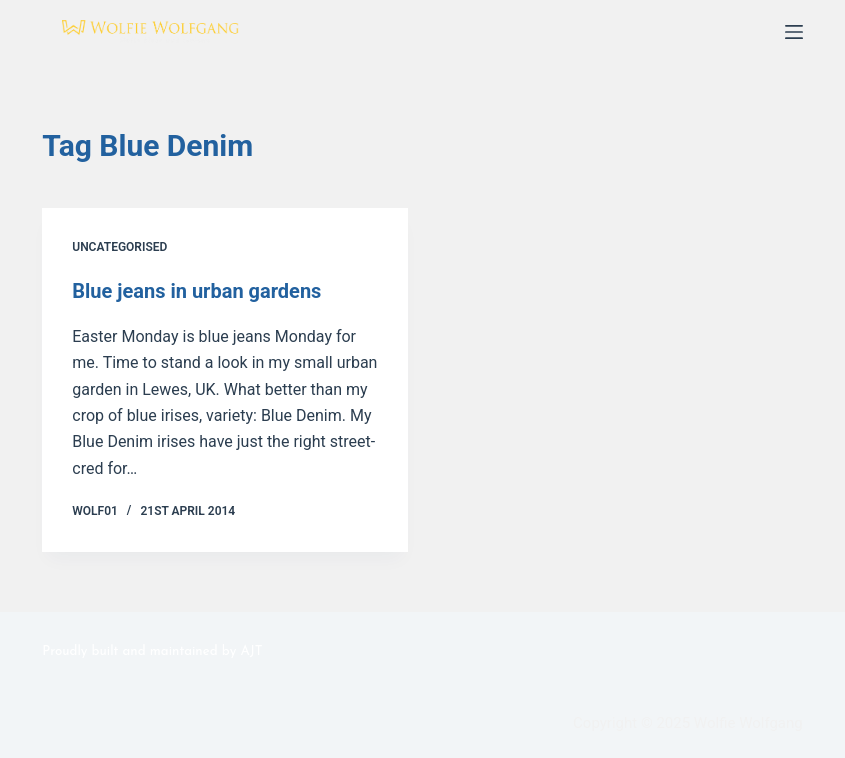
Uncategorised (119, 247)
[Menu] (794, 32)
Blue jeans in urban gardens (196, 291)
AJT (251, 651)
